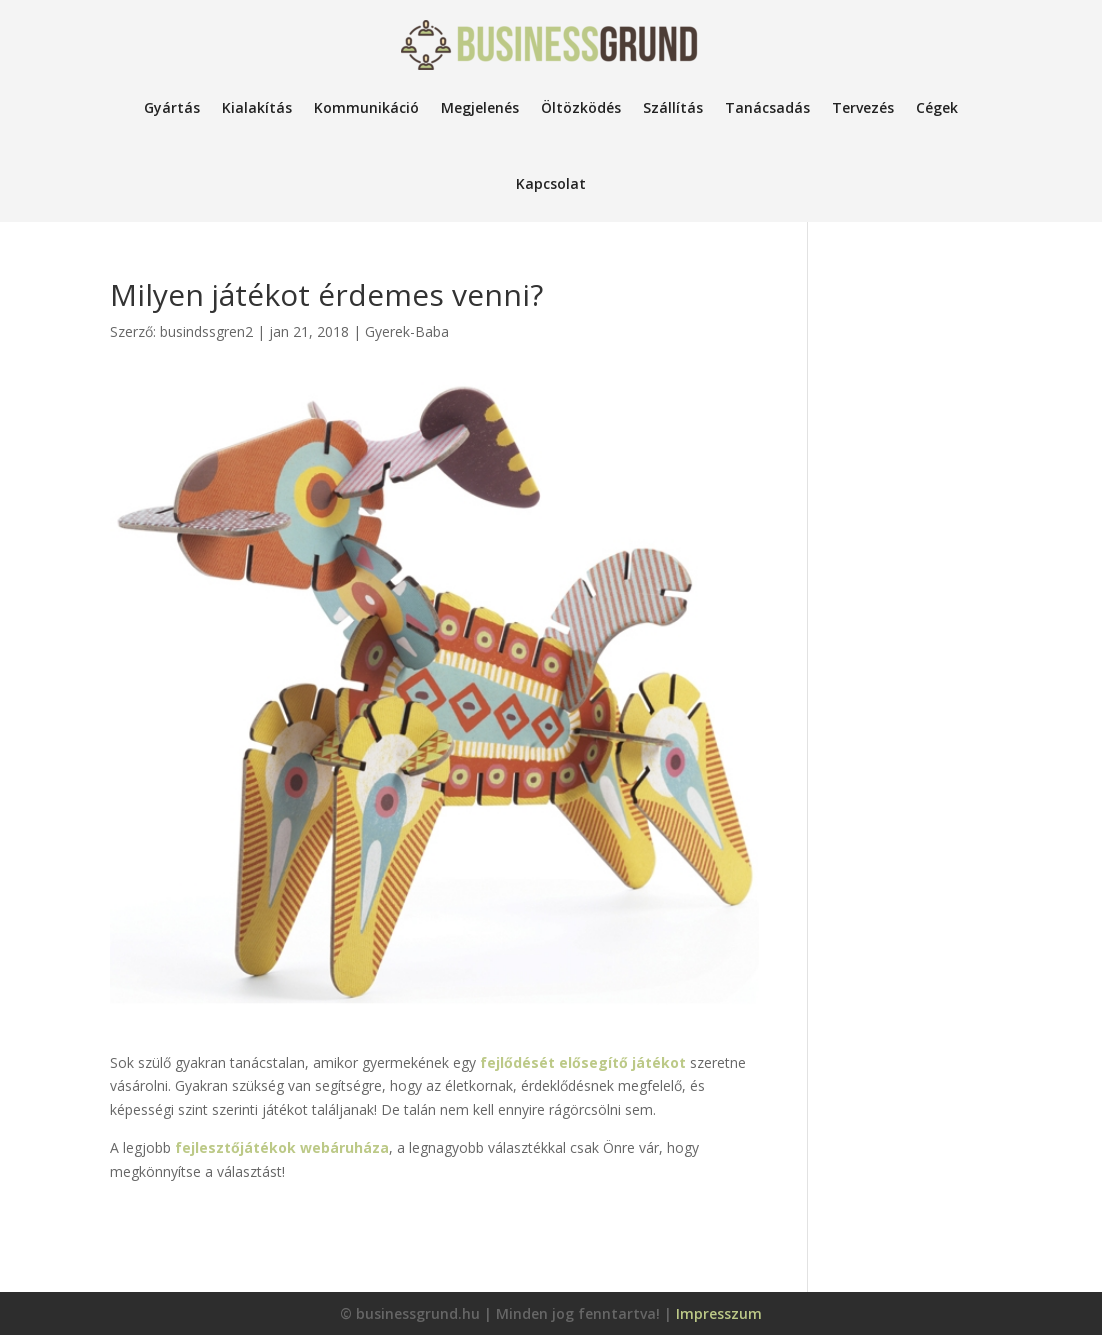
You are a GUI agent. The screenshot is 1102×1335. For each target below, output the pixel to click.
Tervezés (863, 107)
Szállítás (673, 107)
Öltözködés (581, 107)
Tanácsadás (767, 107)
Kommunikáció (366, 107)
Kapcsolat (551, 183)
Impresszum (719, 1313)
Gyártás (172, 107)
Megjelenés (480, 107)
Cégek (937, 107)
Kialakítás (257, 107)
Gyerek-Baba (407, 331)
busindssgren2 (206, 331)
